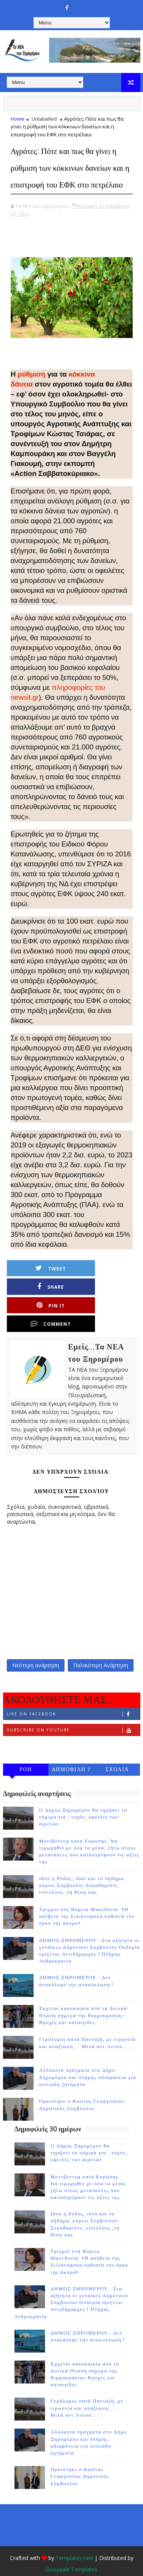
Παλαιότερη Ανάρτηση (100, 1647)
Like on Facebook (73, 1697)
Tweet (44, 1285)
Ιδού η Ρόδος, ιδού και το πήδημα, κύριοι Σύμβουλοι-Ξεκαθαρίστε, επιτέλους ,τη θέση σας (82, 1869)
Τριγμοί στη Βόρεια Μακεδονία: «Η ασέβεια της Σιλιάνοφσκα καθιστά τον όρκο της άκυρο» (87, 1899)
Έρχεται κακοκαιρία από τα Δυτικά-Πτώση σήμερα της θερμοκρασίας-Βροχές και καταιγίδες (84, 1999)
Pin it (44, 1303)
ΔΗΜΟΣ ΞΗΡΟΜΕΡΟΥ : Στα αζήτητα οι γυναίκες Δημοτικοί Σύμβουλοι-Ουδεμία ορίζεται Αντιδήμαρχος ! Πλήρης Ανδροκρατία (71, 2286)
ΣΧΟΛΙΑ (117, 1752)
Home (17, 118)
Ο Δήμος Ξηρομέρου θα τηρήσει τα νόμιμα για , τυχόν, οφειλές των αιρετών (83, 1801)
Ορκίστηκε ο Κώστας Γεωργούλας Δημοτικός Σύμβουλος (80, 2460)
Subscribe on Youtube (73, 1713)
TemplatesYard (74, 2541)
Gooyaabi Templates (71, 2553)
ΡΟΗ (25, 1752)
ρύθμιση (31, 391)
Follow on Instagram (73, 1729)
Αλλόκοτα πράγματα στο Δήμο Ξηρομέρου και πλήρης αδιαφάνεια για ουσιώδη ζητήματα (88, 2061)
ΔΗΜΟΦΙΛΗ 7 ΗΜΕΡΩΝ (71, 1754)
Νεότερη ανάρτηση (35, 1647)
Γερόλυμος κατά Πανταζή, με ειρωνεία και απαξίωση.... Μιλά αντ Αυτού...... (87, 2391)
